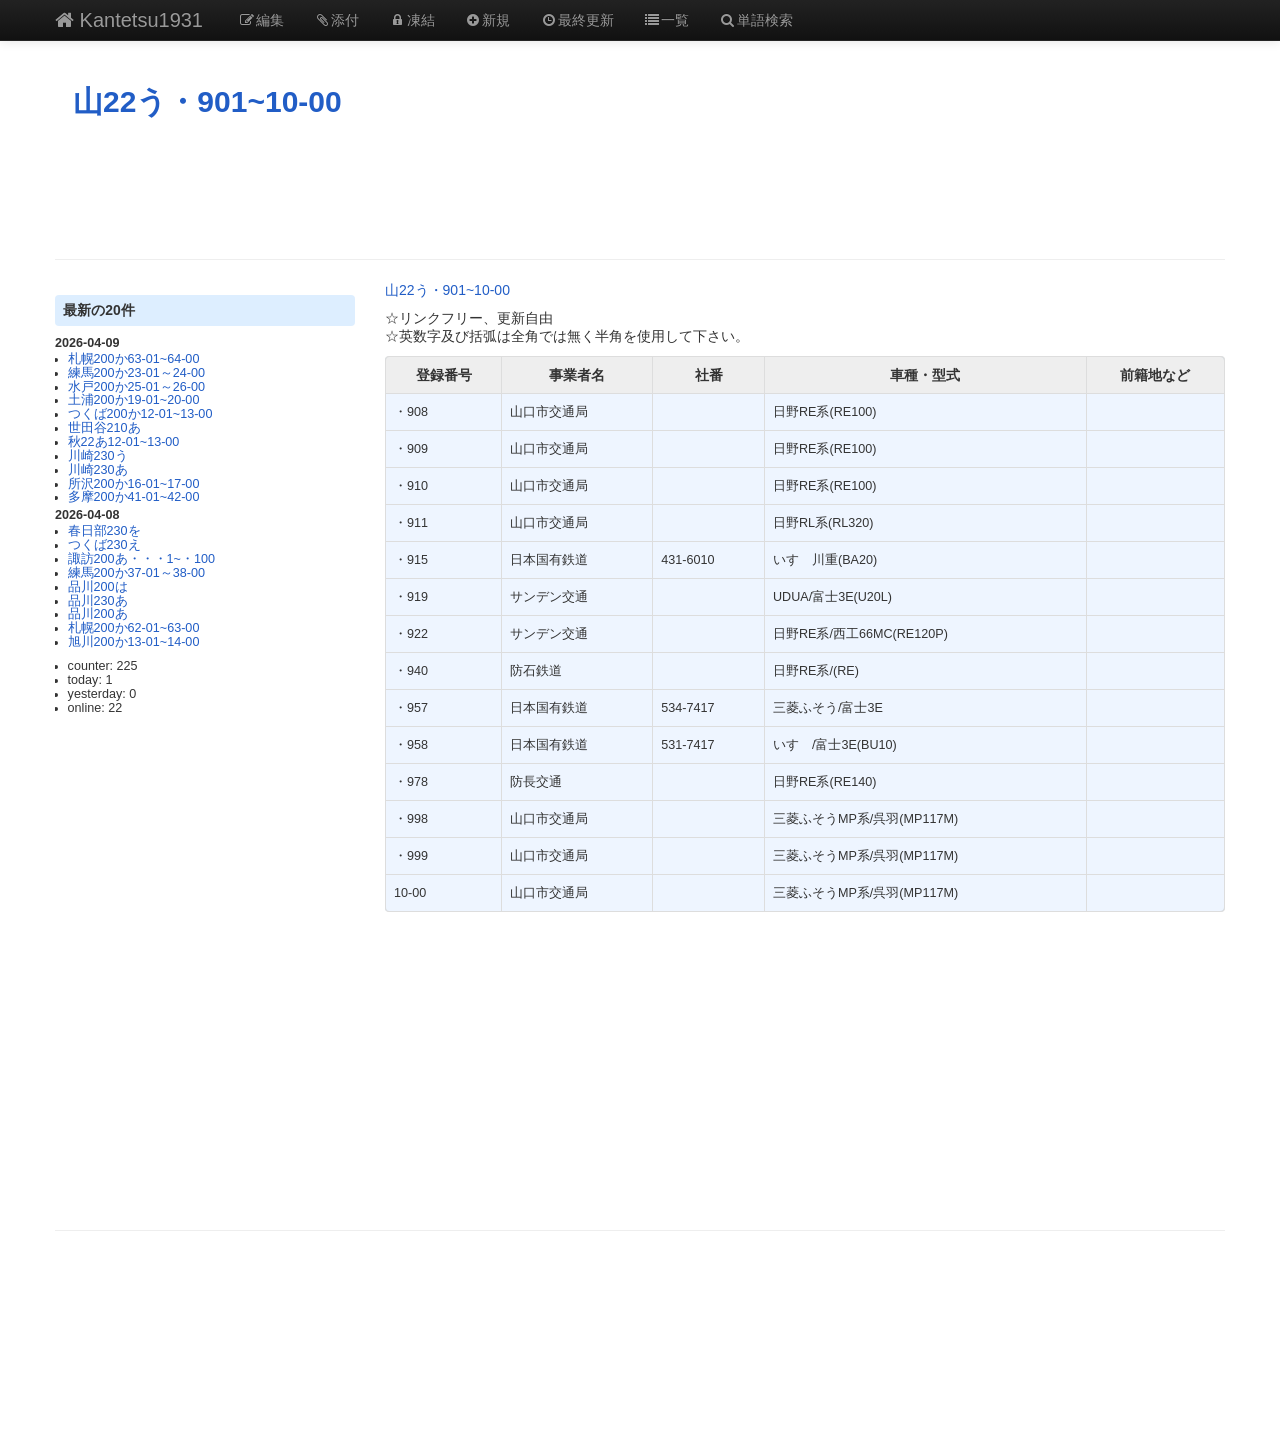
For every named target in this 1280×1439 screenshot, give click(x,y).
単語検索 (756, 20)
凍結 (412, 20)
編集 (261, 20)
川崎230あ (98, 470)
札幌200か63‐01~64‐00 (134, 359)
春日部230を (104, 531)
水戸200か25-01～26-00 (136, 387)
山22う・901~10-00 (207, 101)
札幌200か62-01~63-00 (134, 628)
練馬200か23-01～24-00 (136, 373)
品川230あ (98, 601)
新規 (488, 20)
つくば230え (104, 545)
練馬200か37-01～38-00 (136, 573)
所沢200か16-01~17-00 (134, 484)
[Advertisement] (640, 189)
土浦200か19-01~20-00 (134, 400)
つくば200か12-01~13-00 (140, 414)
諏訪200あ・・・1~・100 (141, 559)
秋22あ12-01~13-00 (124, 442)
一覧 (667, 20)
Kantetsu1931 (129, 20)
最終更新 (577, 20)
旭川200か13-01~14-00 (134, 642)
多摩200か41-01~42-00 (134, 497)
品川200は (98, 587)
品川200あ (98, 614)
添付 (337, 20)
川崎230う (98, 456)
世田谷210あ (104, 428)
